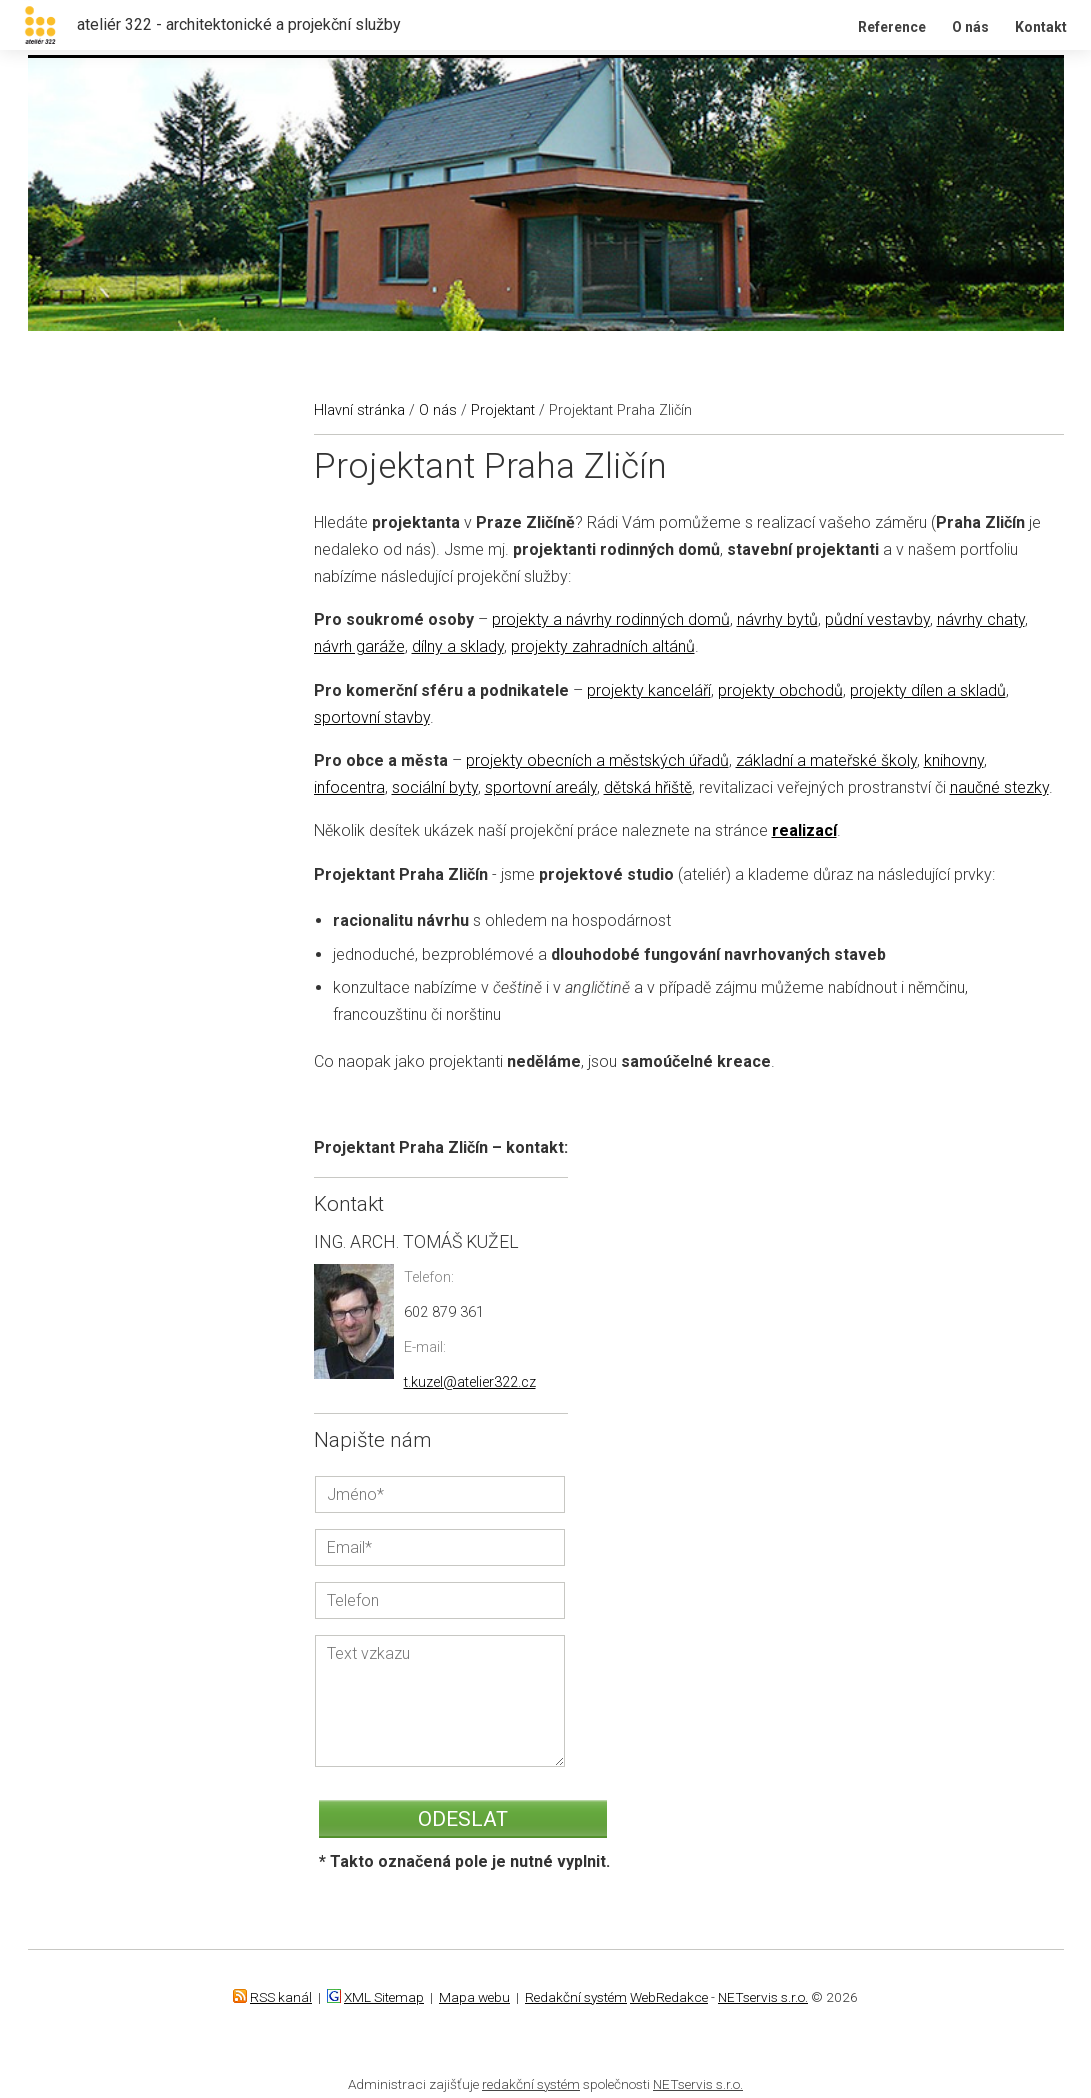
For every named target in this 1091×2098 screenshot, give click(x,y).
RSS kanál (281, 1997)
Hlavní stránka (359, 410)
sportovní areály (541, 787)
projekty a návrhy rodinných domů (611, 619)
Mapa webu (474, 1997)
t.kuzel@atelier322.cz (470, 1382)
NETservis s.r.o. (763, 1997)
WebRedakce (669, 1997)
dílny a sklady (458, 646)
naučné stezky (999, 787)
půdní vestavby (877, 619)
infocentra (349, 787)
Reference (892, 27)
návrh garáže (359, 646)
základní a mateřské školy (826, 760)
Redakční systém (576, 1997)
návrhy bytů (777, 619)
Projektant (503, 410)
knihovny (954, 760)
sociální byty (435, 787)
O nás (970, 27)
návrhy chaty (981, 619)
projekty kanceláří (649, 690)
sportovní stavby (372, 717)
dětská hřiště (648, 787)
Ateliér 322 (28, 0)
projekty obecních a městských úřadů (597, 760)
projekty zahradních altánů (603, 646)
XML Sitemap (384, 1997)
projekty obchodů (780, 690)
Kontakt (1041, 27)
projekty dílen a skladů (928, 690)
